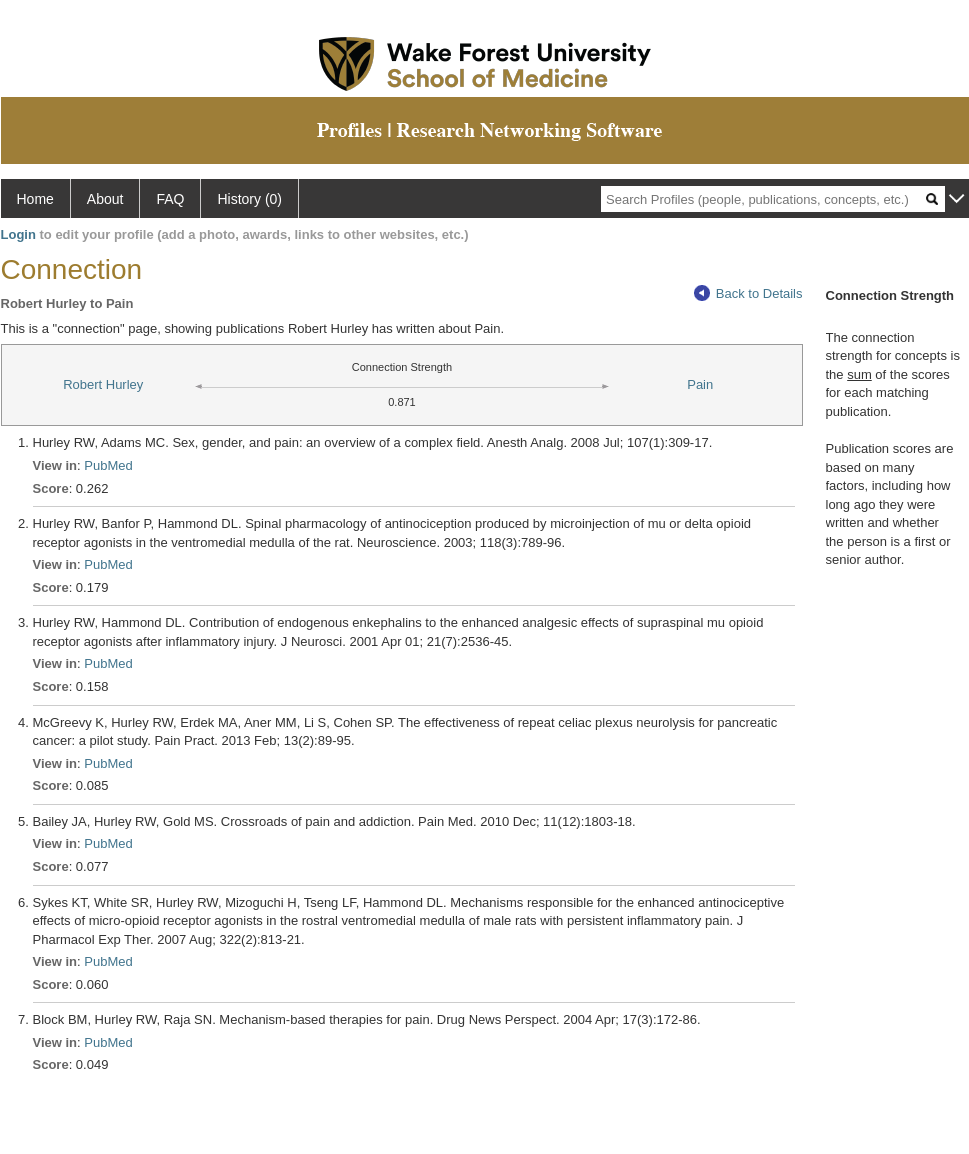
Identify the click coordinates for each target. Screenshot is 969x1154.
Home (35, 199)
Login (18, 234)
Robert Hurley (103, 384)
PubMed (108, 465)
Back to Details (748, 293)
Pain (700, 384)
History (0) (249, 199)
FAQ (170, 199)
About (105, 199)
